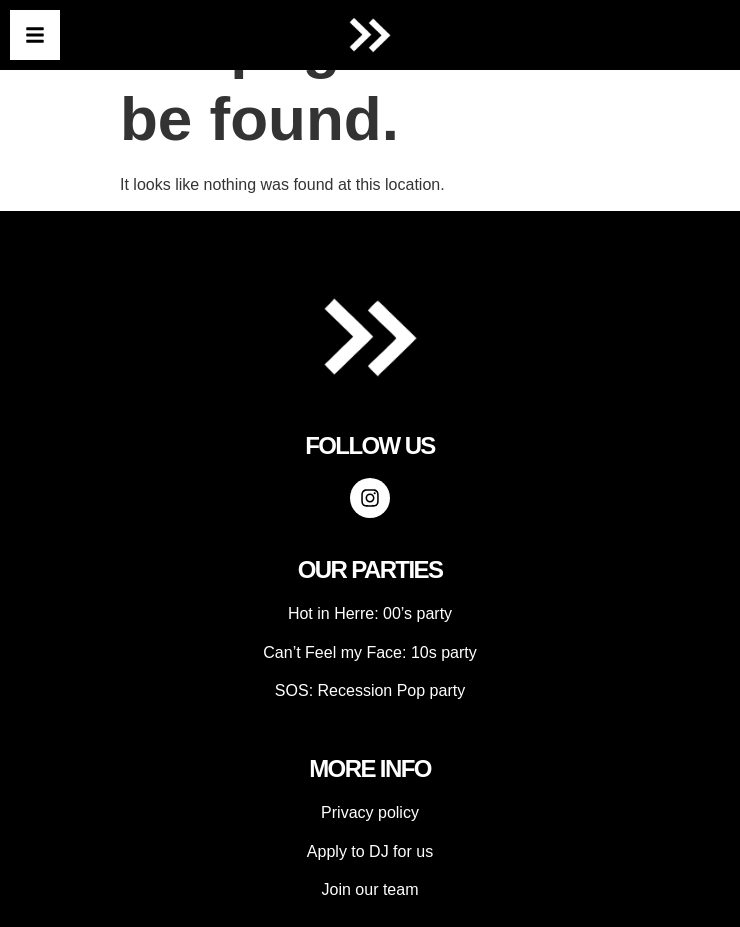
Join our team (370, 889)
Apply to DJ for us (370, 851)
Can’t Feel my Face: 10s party (369, 652)
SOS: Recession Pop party (370, 690)
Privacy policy (370, 812)
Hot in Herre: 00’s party (370, 613)
